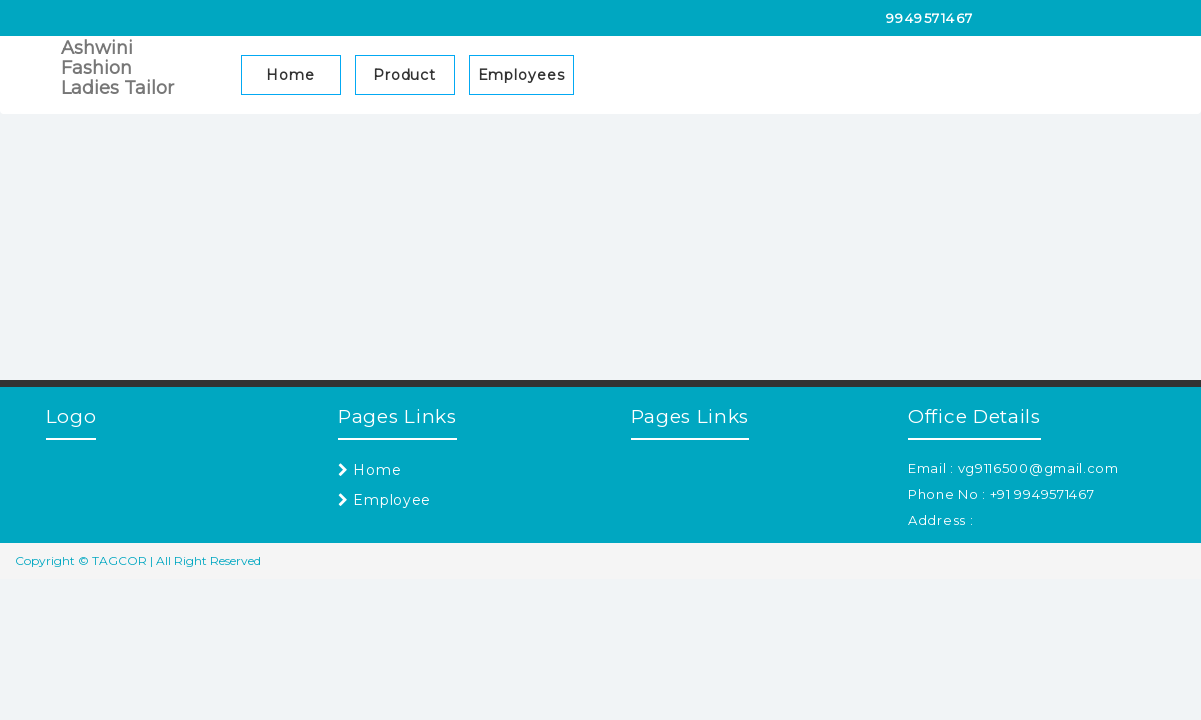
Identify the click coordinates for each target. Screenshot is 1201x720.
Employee (384, 500)
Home (290, 75)
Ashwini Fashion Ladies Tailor (117, 68)
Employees (521, 75)
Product (404, 75)
